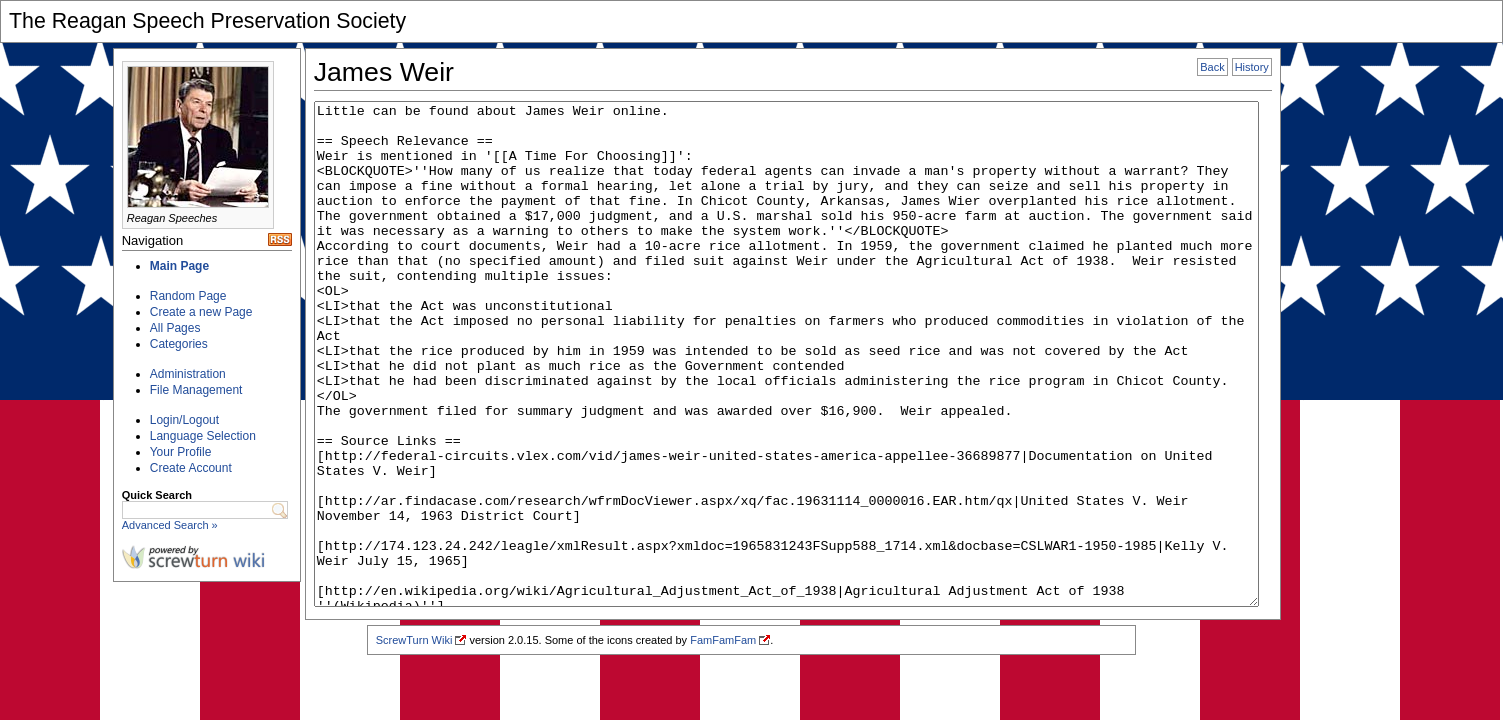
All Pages (175, 328)
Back (1212, 67)
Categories (179, 344)
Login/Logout (184, 420)
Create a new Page (201, 312)
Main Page (179, 266)
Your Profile (181, 452)
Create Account (191, 468)
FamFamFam (723, 640)
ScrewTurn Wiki (414, 640)
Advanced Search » (170, 525)
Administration (188, 374)
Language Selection (203, 436)
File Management (196, 390)
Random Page (188, 296)
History (1252, 67)
